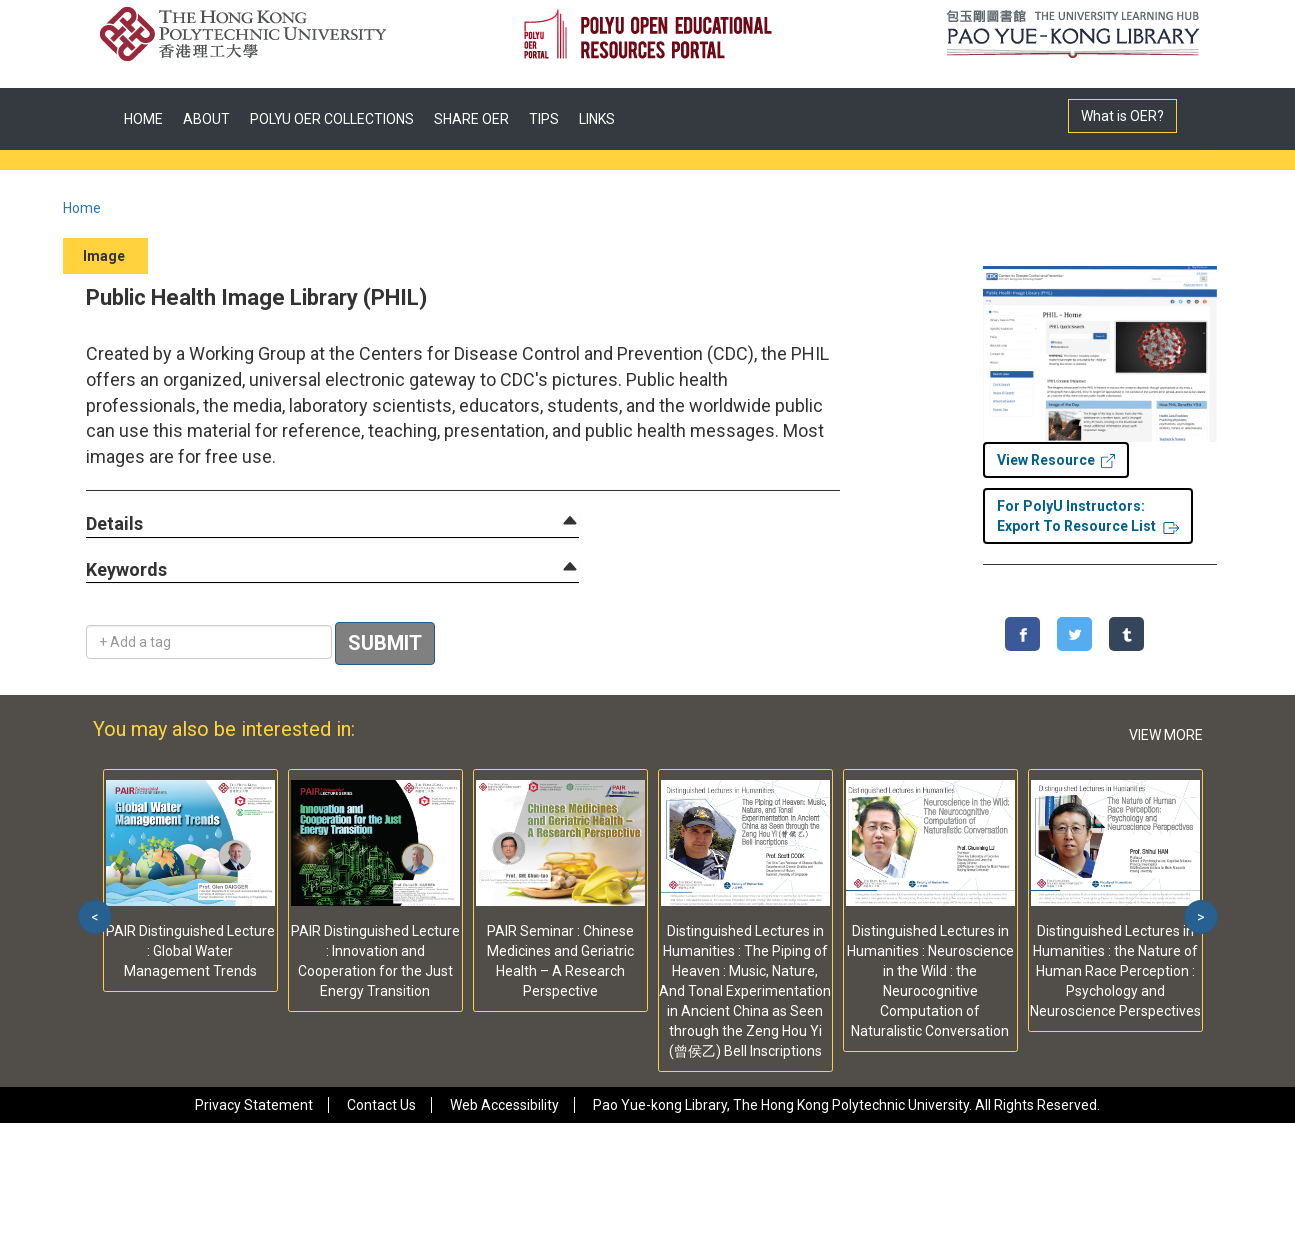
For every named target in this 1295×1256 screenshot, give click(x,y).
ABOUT (206, 119)
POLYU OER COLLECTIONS (332, 119)
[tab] (332, 524)
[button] (114, 524)
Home (82, 208)
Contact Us (381, 1105)
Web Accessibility (504, 1105)
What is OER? (1122, 116)
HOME (143, 119)
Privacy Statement (254, 1105)
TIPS (544, 119)
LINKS (597, 119)
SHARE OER (471, 119)
